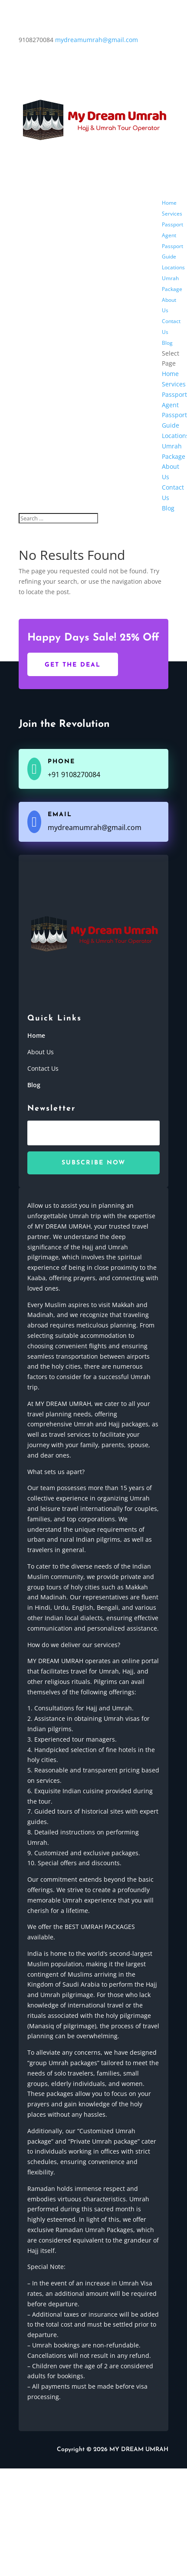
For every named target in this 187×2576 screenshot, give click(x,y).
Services (172, 213)
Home (169, 202)
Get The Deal (73, 665)
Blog (167, 343)
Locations (173, 267)
